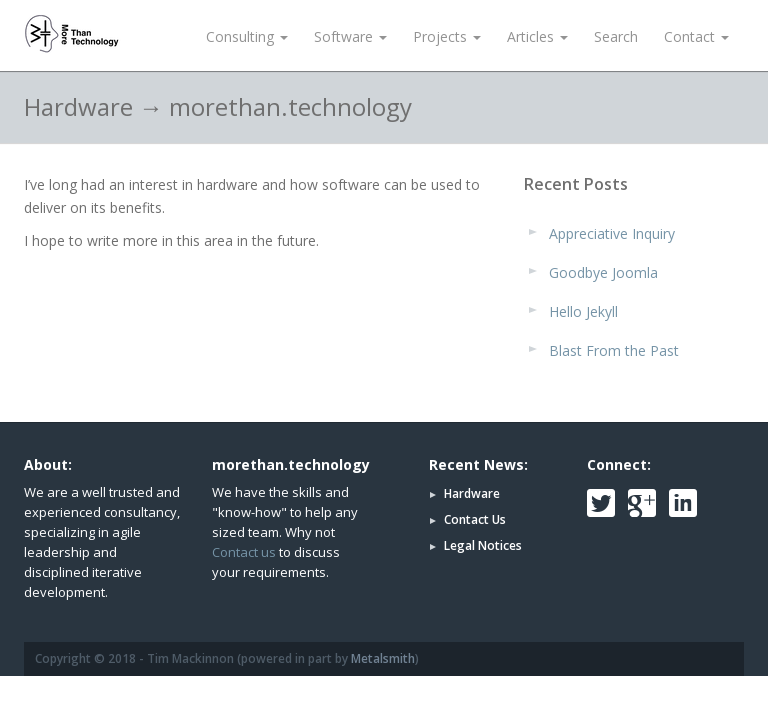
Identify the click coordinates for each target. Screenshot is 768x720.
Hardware (472, 493)
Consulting (247, 36)
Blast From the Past (614, 350)
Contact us (244, 552)
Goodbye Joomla (603, 272)
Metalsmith (383, 658)
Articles (537, 36)
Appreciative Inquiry (612, 233)
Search (616, 36)
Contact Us (475, 519)
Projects (447, 36)
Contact (696, 36)
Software (350, 36)
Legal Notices (483, 545)
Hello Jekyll (583, 311)
